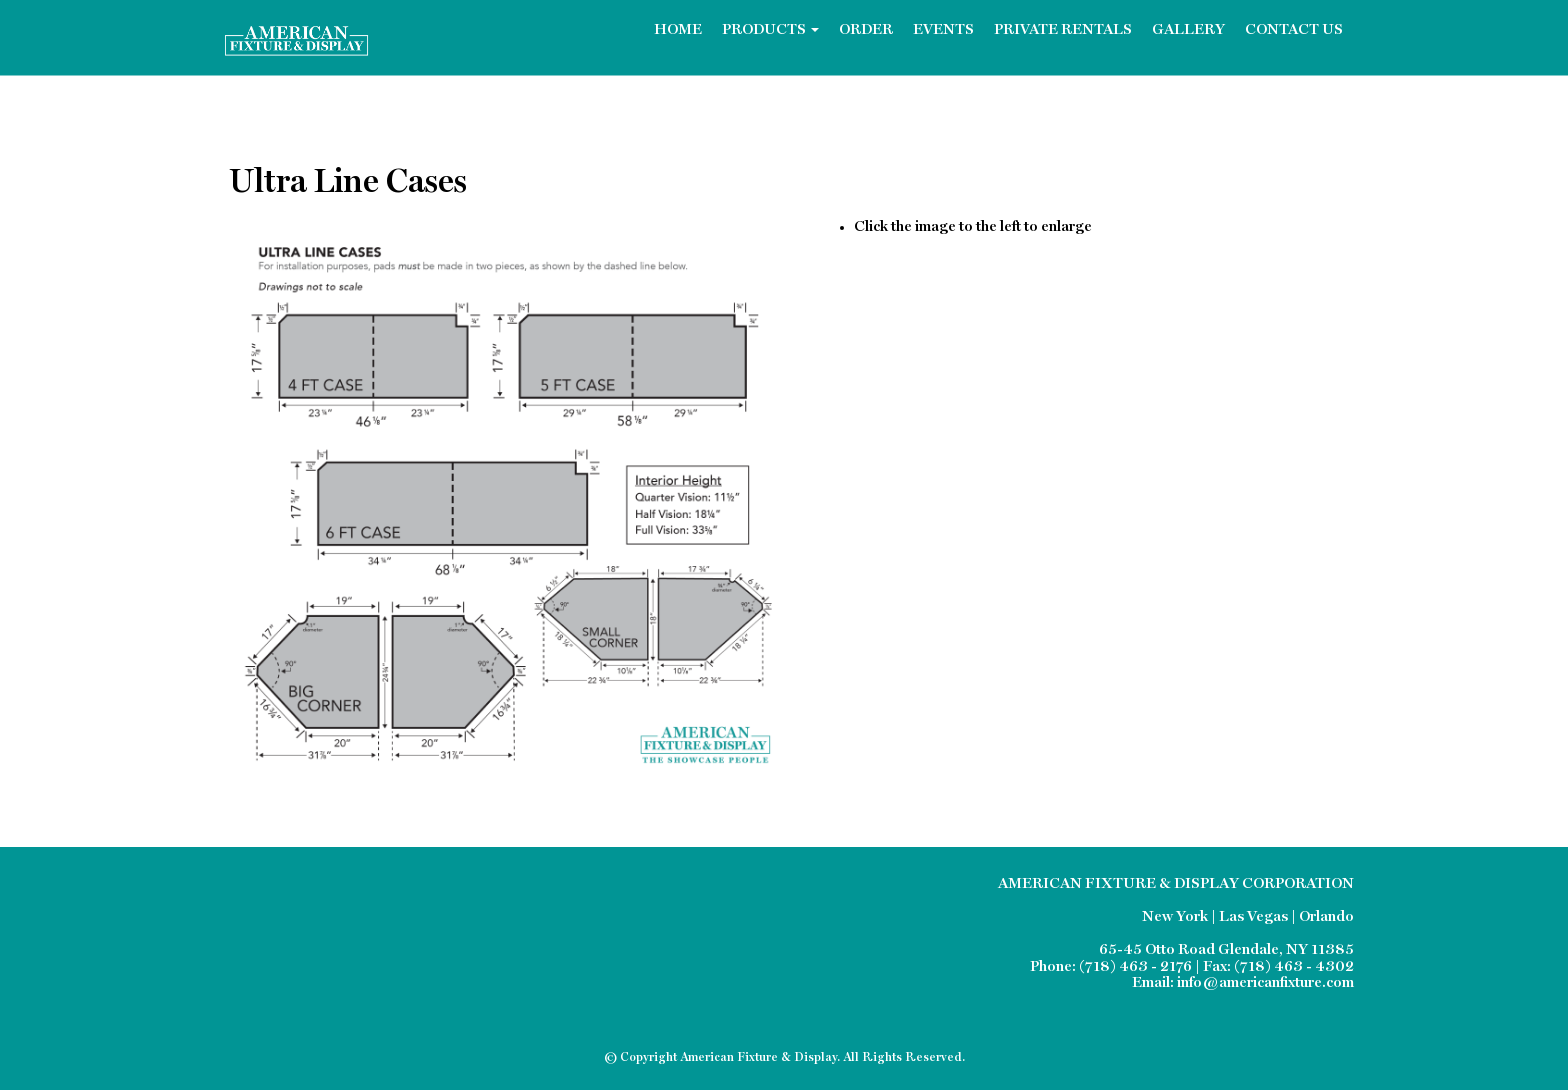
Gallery (1188, 30)
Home (678, 30)
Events (943, 30)
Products (770, 30)
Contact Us (1294, 30)
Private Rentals (1063, 30)
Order (866, 30)
